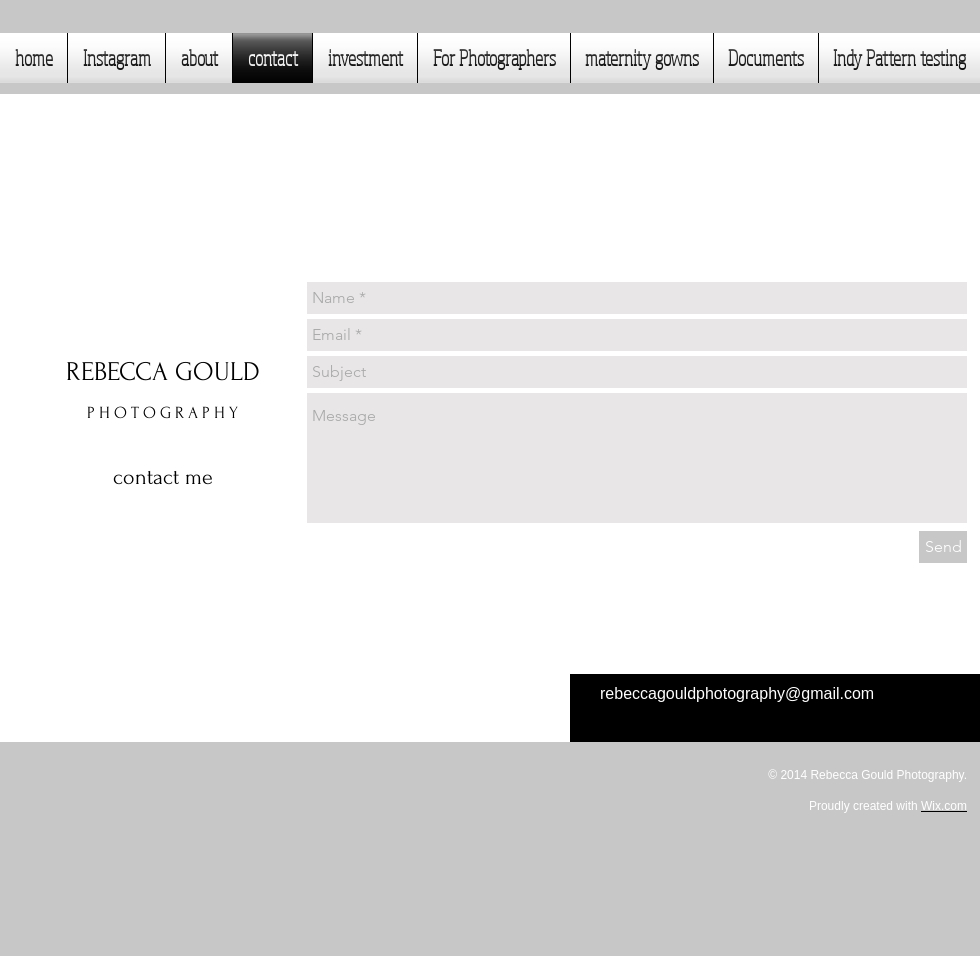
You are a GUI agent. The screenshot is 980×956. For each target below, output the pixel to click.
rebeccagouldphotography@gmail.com (737, 693)
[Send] (943, 547)
